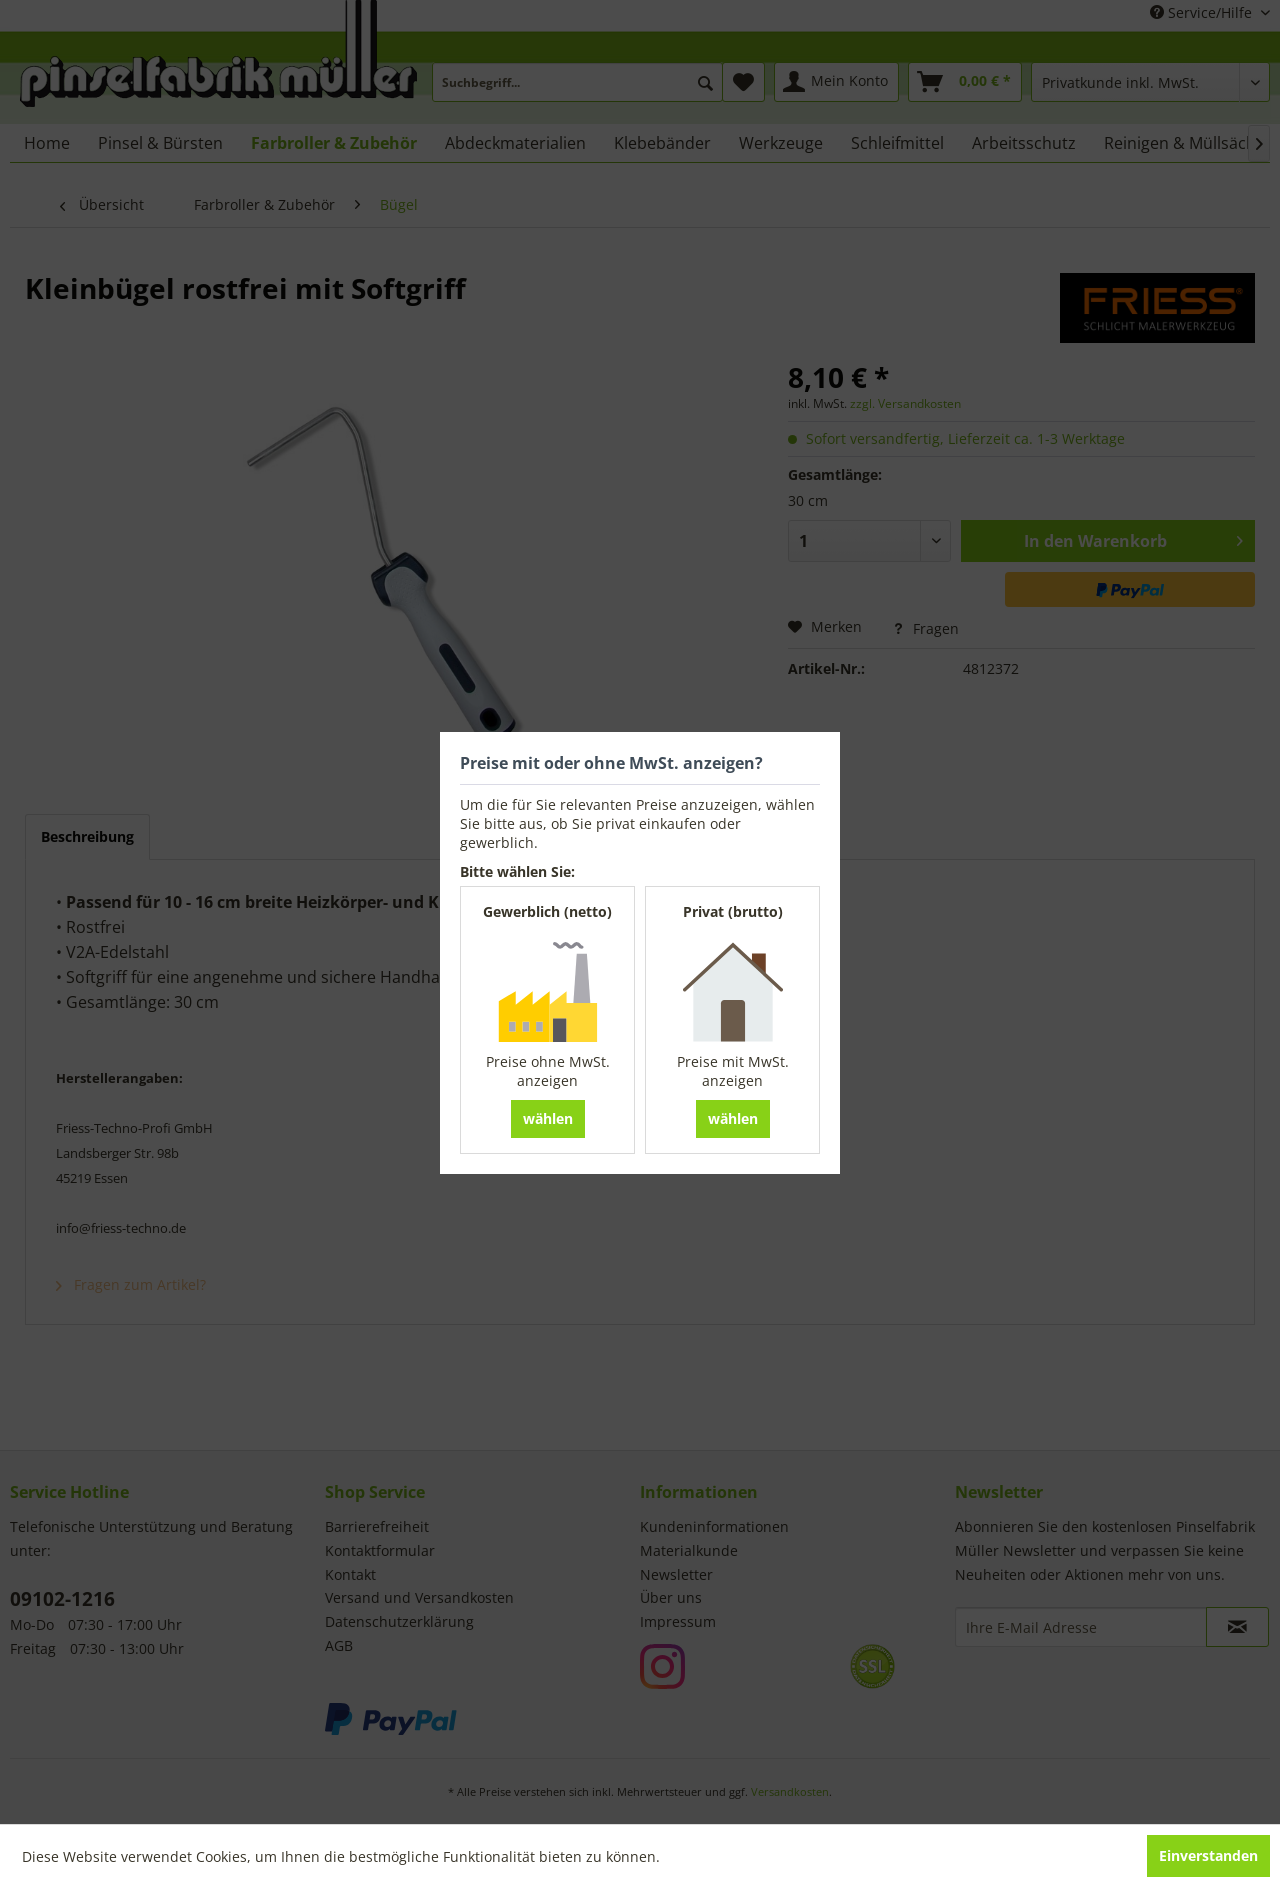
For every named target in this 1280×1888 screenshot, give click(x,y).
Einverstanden (1208, 1855)
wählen (548, 1118)
